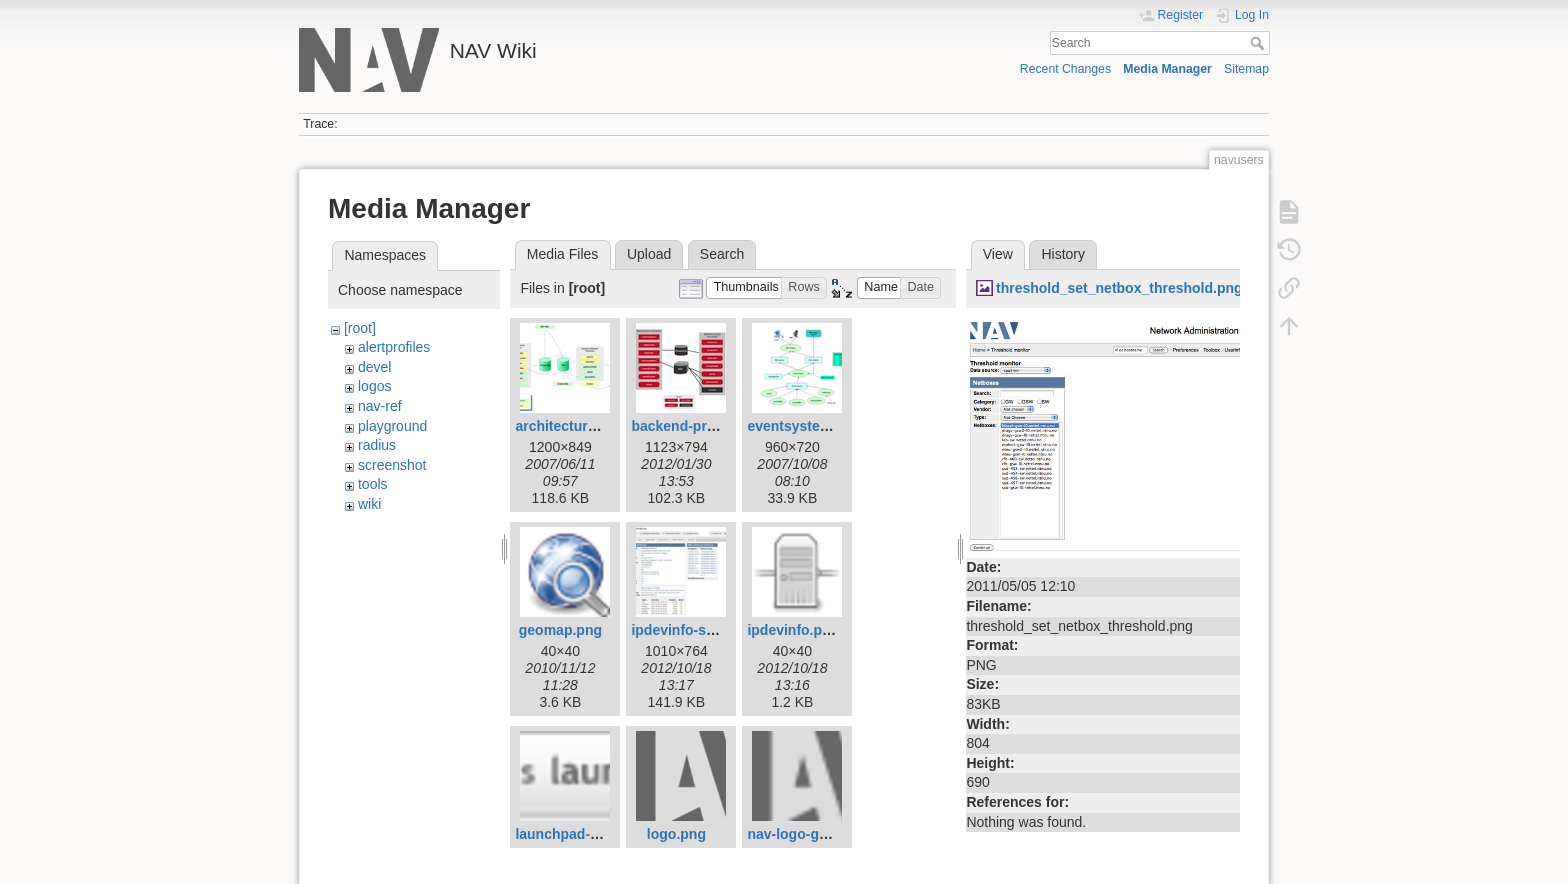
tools (373, 484)
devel (374, 367)
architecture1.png (573, 426)
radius (377, 445)
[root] (360, 328)
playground (392, 426)
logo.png (676, 834)
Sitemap (1246, 69)
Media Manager (1167, 69)
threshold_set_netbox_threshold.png (1119, 288)
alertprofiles (394, 347)
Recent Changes (1065, 69)
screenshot (392, 465)
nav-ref (380, 406)
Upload (649, 254)
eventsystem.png (804, 426)
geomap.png (560, 630)
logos (374, 386)
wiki (369, 504)
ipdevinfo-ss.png (687, 630)
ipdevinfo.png (793, 630)
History (1063, 254)
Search (1259, 43)
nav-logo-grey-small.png (828, 834)
